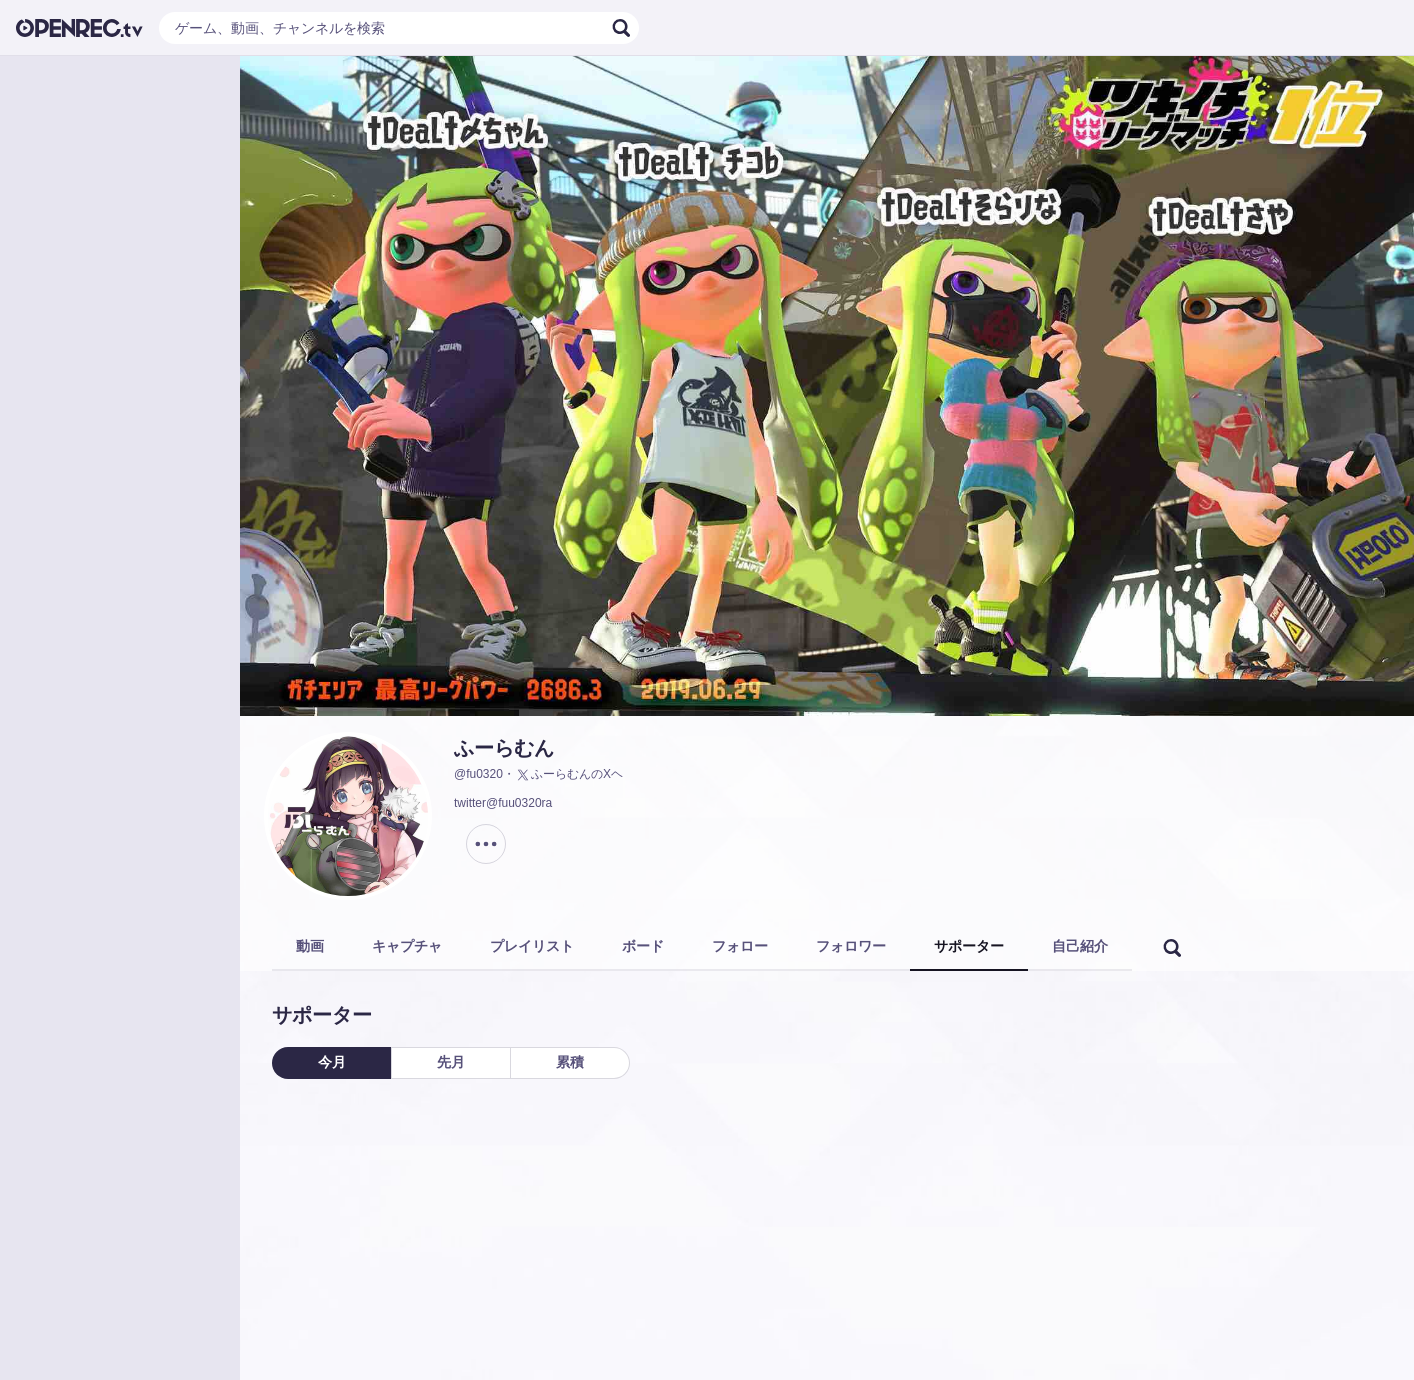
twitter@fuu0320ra (503, 803)
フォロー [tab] (740, 946)
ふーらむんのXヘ (569, 775)
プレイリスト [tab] (532, 946)
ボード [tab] (643, 946)
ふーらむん (504, 748)
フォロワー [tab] (851, 946)
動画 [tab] (310, 946)
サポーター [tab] (969, 946)
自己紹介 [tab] (1080, 946)
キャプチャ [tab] (407, 946)
